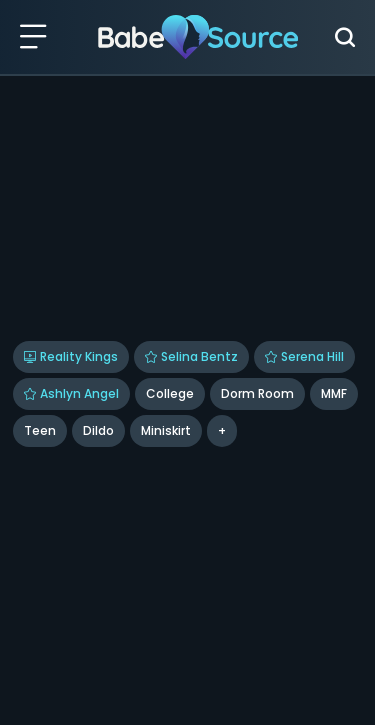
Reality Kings (71, 356)
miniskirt (166, 430)
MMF (334, 393)
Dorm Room (257, 393)
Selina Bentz (191, 356)
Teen (40, 430)
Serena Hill (304, 356)
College (170, 393)
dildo (98, 430)
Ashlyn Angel (71, 393)
